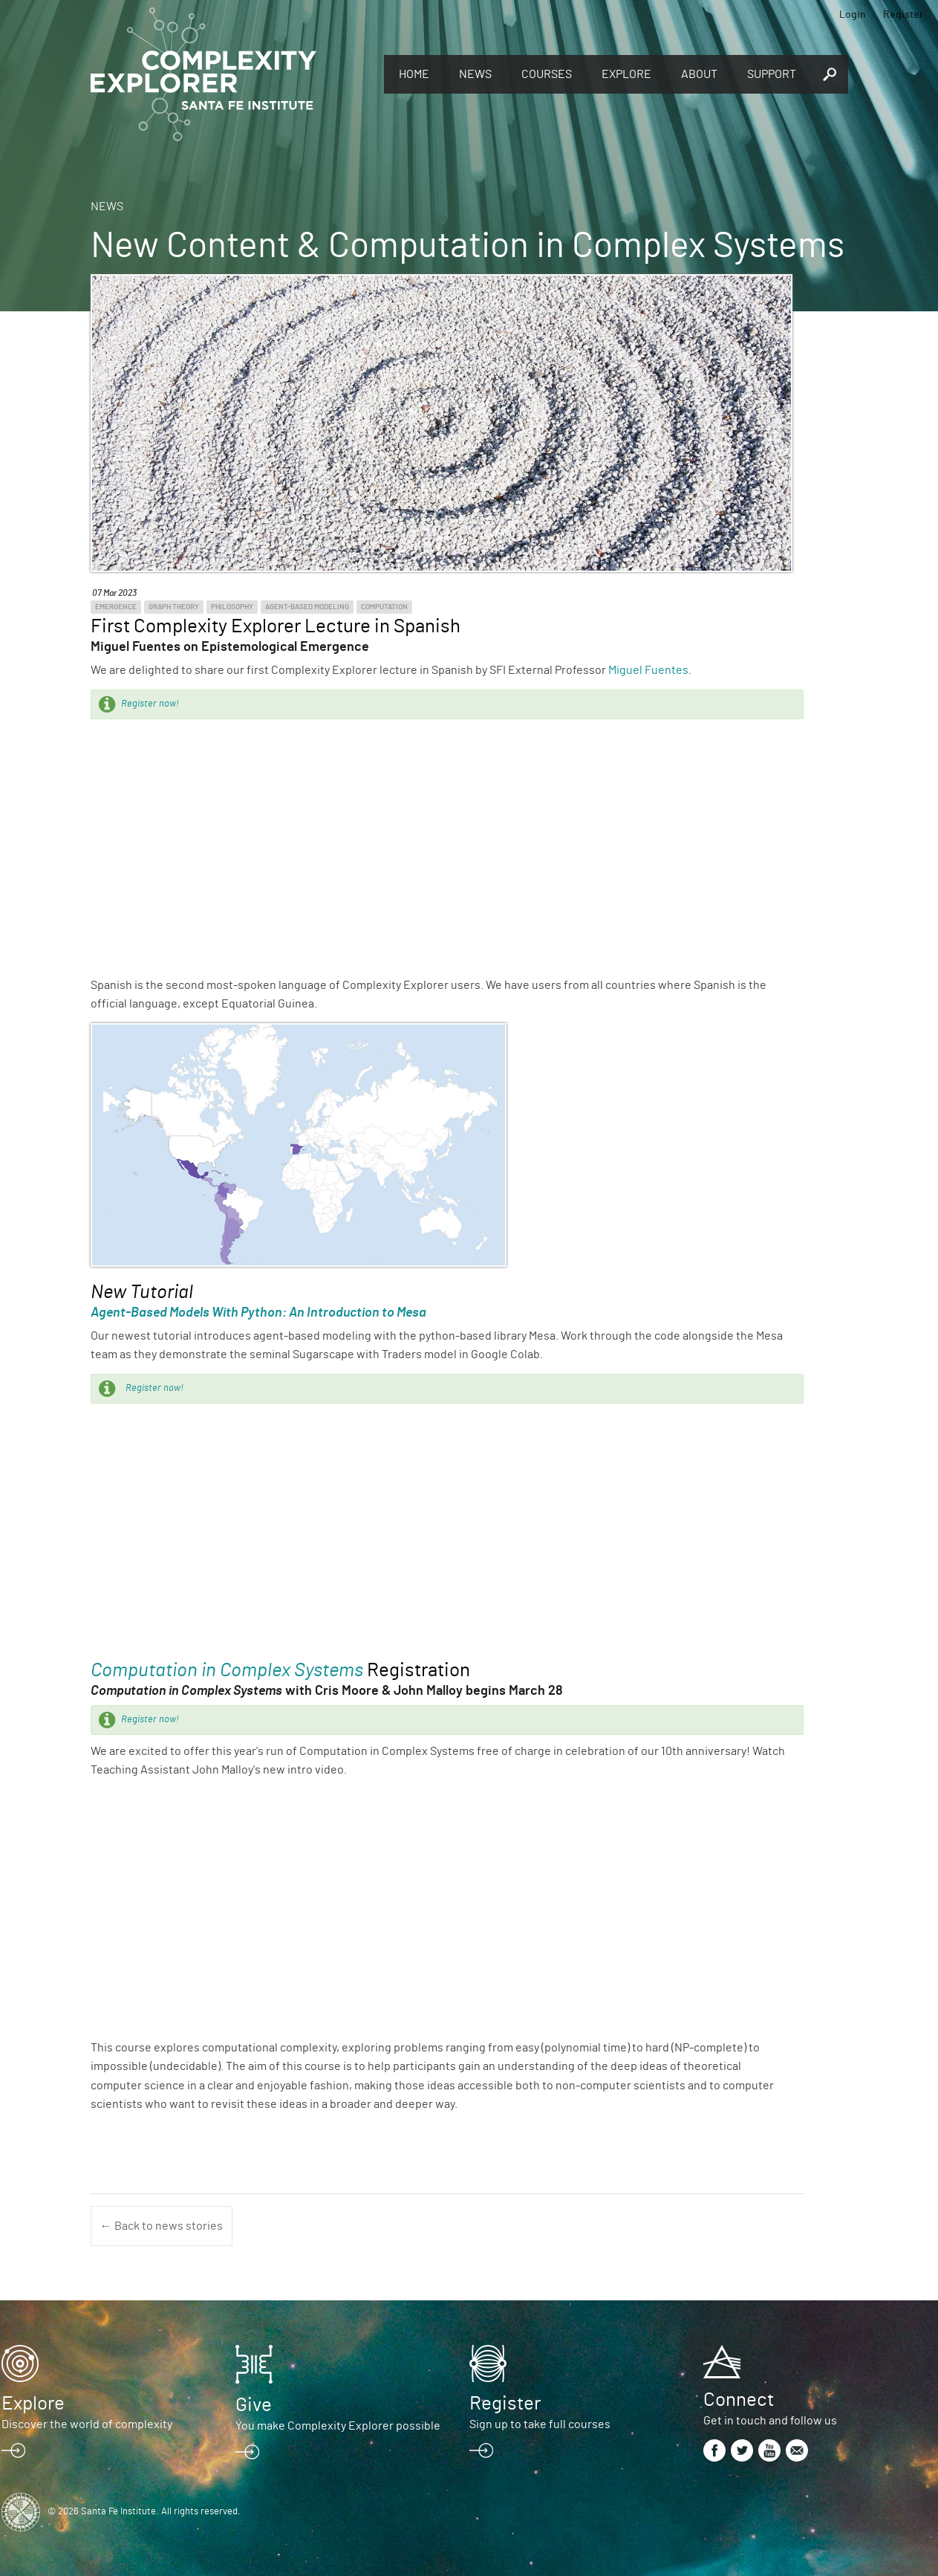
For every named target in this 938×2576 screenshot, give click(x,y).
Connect (738, 2400)
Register (903, 15)
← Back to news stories (161, 2226)
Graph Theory (174, 607)
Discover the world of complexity (86, 2424)
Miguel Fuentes (648, 670)
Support (771, 74)
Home (414, 74)
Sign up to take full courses (539, 2424)
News (475, 74)
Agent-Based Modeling (307, 607)
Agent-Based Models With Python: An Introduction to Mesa (258, 1313)
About (699, 74)
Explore (626, 74)
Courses (546, 74)
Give (253, 2405)
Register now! (150, 704)
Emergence (116, 607)
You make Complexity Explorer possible (337, 2426)
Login (852, 15)
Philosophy (232, 607)
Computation (384, 607)
